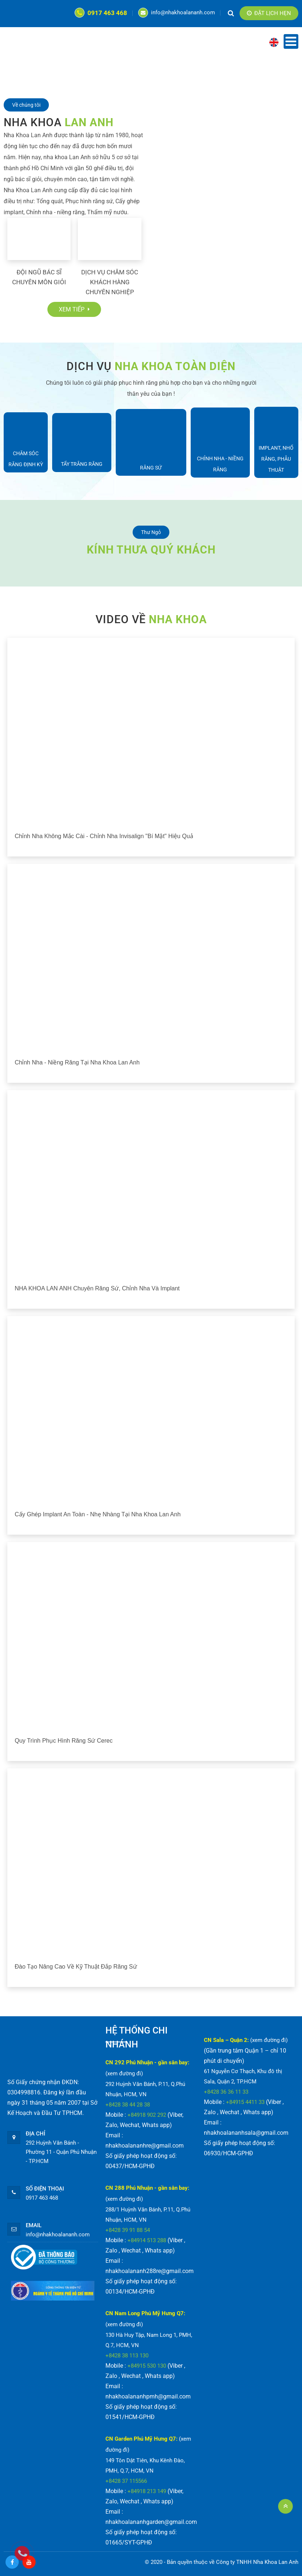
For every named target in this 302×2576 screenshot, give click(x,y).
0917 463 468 (101, 13)
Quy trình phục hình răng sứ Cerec (63, 1741)
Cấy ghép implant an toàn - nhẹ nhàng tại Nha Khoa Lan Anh (98, 1514)
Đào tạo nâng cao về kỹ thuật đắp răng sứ (76, 1966)
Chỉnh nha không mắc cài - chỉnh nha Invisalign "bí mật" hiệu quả (104, 836)
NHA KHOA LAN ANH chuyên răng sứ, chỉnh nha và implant (97, 1288)
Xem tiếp (74, 309)
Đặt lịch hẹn (269, 13)
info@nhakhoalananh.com (176, 12)
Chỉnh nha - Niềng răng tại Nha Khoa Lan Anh (77, 1062)
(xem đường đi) (124, 2073)
